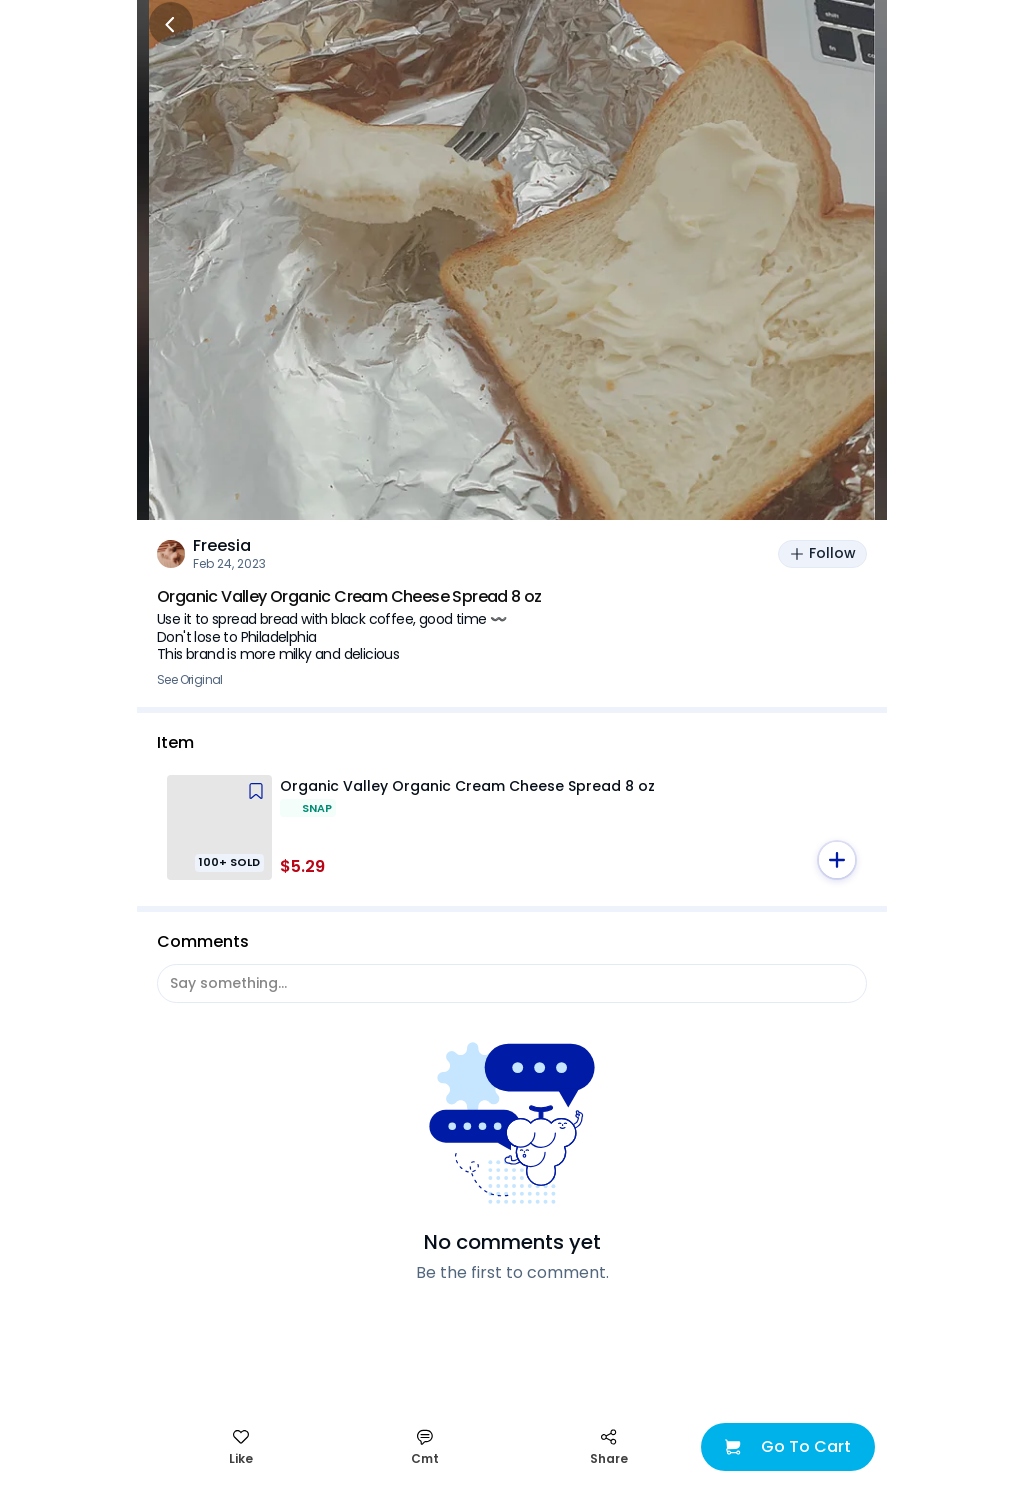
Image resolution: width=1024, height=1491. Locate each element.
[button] (837, 860)
